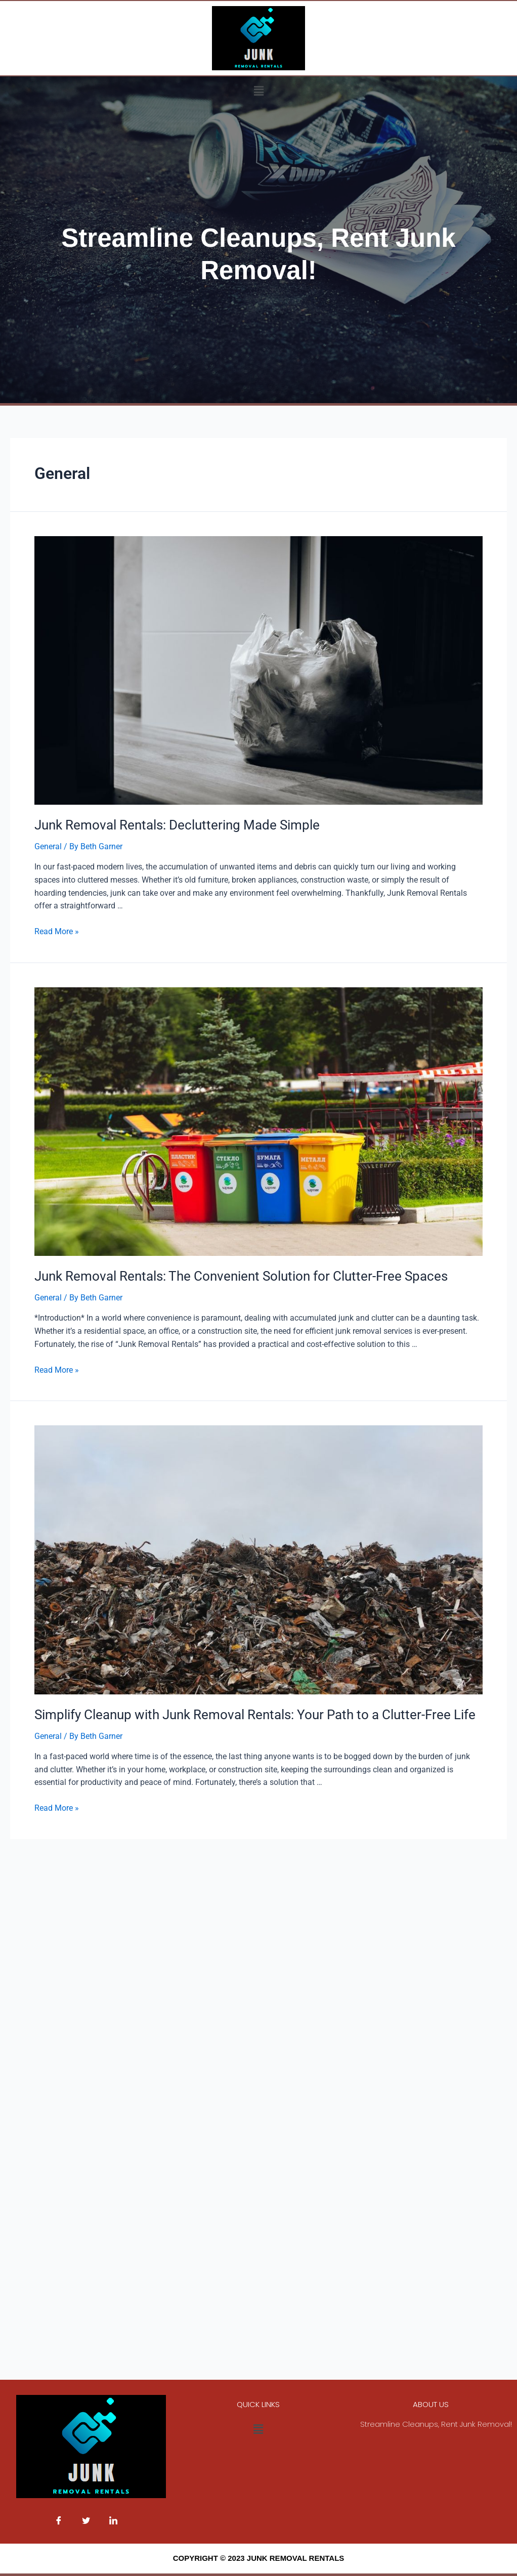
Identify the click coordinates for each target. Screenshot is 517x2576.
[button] (258, 91)
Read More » (56, 931)
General (48, 846)
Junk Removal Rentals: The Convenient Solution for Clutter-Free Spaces (241, 1276)
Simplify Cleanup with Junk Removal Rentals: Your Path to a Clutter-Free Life (255, 1714)
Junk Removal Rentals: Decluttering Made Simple (177, 825)
